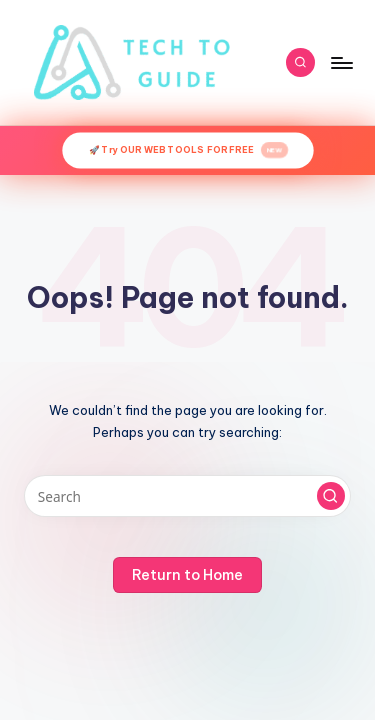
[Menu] (341, 62)
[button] (331, 496)
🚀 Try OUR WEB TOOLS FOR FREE (188, 151)
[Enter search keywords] (187, 496)
